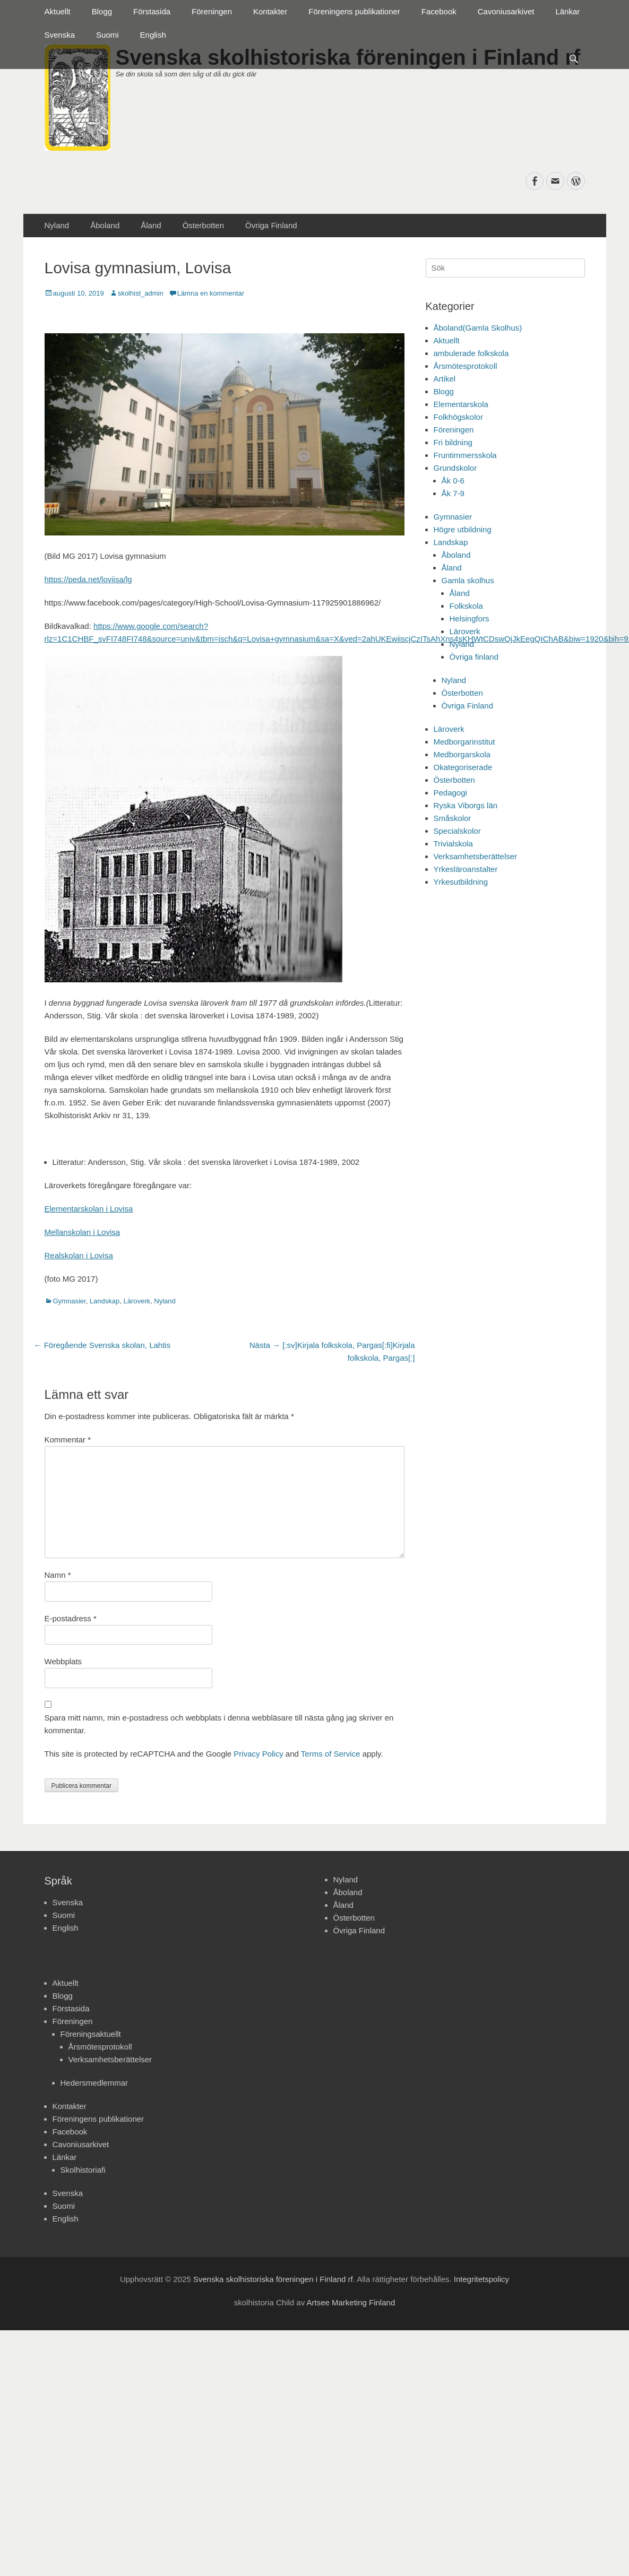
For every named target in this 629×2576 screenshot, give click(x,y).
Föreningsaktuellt (91, 2033)
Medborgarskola (462, 754)
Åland (151, 225)
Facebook (438, 11)
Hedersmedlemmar (94, 2082)
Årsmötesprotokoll (465, 365)
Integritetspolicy (481, 2279)
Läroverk (137, 1301)
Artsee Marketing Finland (350, 2302)
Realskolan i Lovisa (79, 1255)
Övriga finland (474, 656)
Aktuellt (58, 11)
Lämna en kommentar (210, 293)
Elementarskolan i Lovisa (89, 1208)
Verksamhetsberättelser (476, 856)
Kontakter (270, 11)
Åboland (104, 225)
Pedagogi (450, 792)
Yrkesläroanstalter (466, 869)
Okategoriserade (463, 767)
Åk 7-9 (453, 493)
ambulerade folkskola (471, 353)
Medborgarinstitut (464, 741)
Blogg (102, 11)
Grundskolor (455, 467)
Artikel (445, 378)
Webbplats (63, 1661)
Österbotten (203, 225)
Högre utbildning (463, 529)
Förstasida (151, 11)
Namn (58, 1574)
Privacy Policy (258, 1753)
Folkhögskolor (458, 416)
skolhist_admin (140, 293)
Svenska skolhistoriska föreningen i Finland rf (273, 2279)
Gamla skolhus (468, 580)
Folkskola (466, 605)
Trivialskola (453, 843)
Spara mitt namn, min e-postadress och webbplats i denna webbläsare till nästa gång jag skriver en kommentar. (219, 1724)
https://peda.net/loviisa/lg (88, 579)
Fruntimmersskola (465, 455)
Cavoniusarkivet (506, 11)
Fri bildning (453, 442)
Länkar (567, 11)
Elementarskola (461, 404)
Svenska (60, 34)
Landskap (104, 1301)
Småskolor (452, 818)
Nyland (57, 225)
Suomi (107, 34)
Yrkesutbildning (461, 881)
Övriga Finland (271, 225)
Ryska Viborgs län (466, 805)
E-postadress (71, 1618)
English (153, 34)
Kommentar (68, 1439)
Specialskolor (457, 830)
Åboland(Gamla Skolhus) (478, 327)
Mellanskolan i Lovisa (82, 1232)
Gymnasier (69, 1301)
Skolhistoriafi (83, 2169)
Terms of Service (330, 1753)
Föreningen (212, 11)
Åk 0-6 (453, 480)
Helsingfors (469, 618)
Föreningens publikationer (354, 11)
